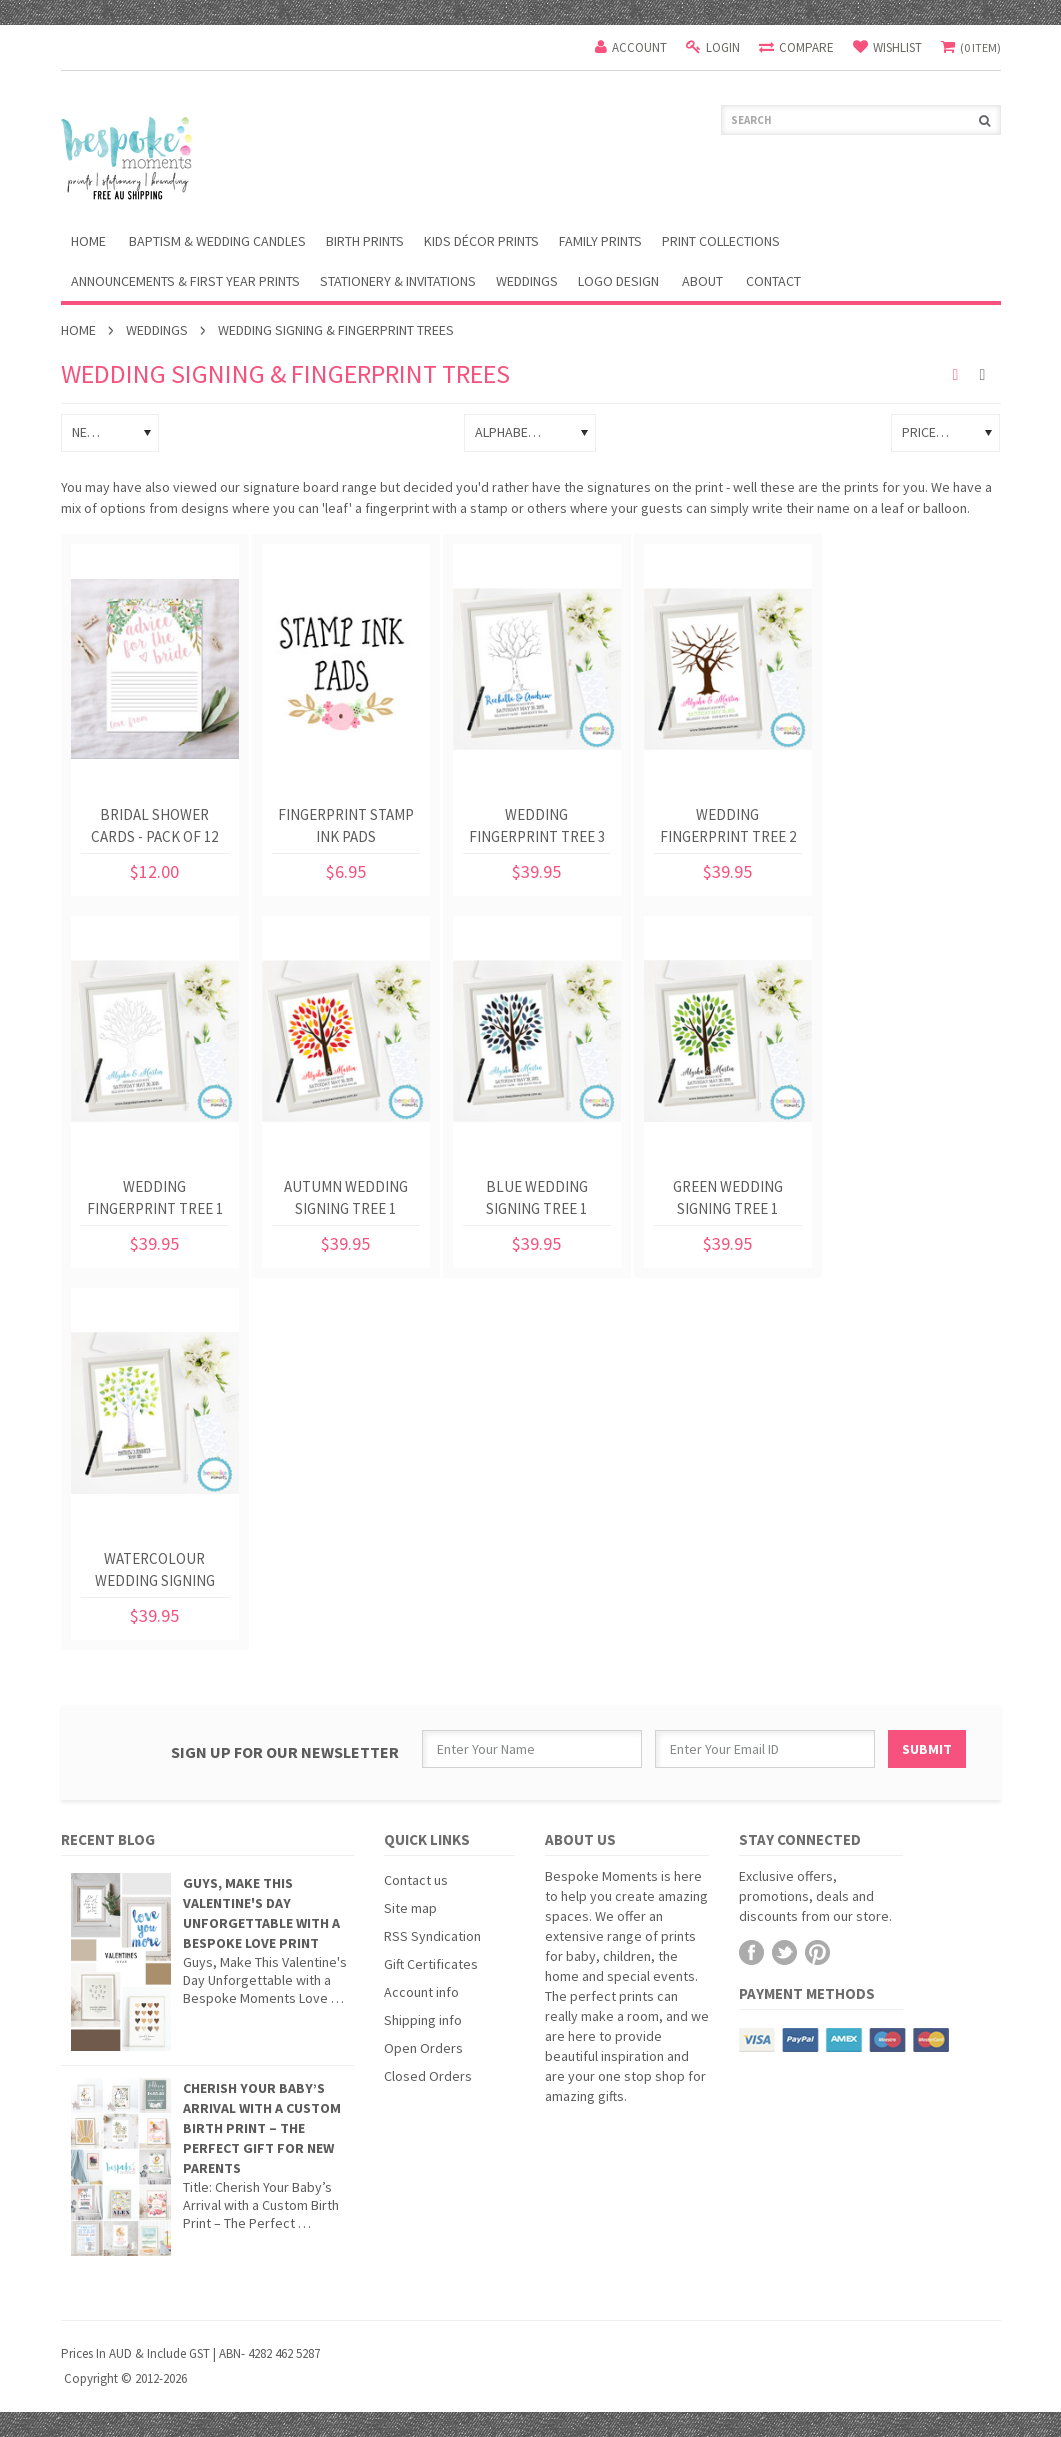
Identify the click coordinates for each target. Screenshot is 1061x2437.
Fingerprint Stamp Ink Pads (346, 825)
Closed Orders (428, 2076)
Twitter (784, 1952)
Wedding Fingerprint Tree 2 (728, 825)
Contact (773, 281)
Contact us (416, 1880)
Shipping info (423, 2020)
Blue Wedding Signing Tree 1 (537, 1197)
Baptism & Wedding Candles (217, 241)
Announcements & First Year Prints (185, 281)
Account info (421, 1992)
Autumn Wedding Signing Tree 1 (346, 1197)
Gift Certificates (431, 1964)
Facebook (751, 1952)
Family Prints (600, 241)
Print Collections (721, 241)
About (702, 281)
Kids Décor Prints (481, 241)
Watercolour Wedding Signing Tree (155, 1573)
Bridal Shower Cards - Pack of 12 (154, 825)
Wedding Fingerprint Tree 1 (155, 1197)
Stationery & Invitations (398, 281)
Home (78, 330)
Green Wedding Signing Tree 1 (728, 1197)
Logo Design (618, 281)
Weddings (527, 281)
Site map (410, 1908)
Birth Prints (365, 241)
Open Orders (423, 2048)
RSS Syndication (432, 1936)
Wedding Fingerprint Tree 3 (537, 825)
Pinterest (817, 1952)
